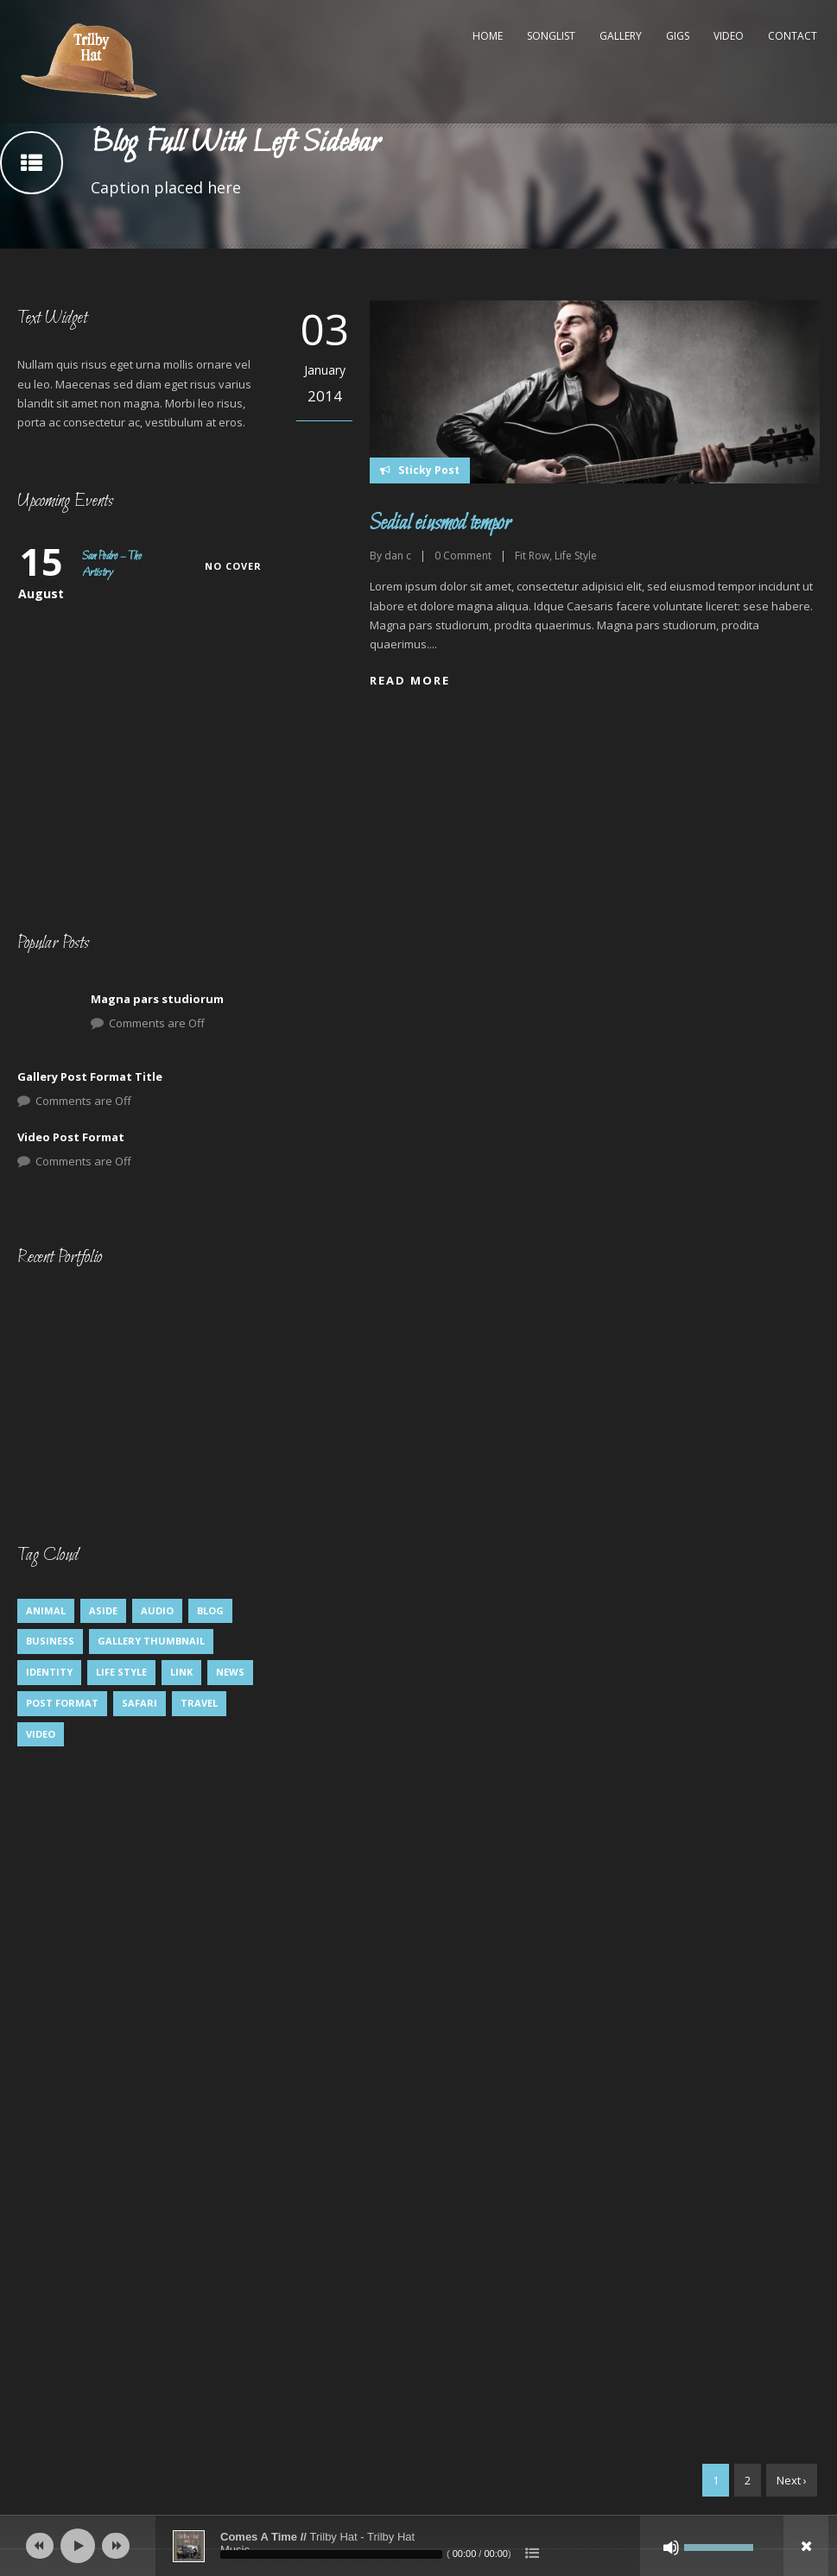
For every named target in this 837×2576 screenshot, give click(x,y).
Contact (792, 35)
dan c (397, 555)
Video (728, 35)
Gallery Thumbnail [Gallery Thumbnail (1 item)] (151, 1640)
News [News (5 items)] (230, 1671)
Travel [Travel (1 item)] (199, 1702)
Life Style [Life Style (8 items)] (121, 1671)
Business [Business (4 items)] (50, 1640)
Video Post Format (70, 1137)
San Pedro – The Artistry (112, 565)
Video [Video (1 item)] (40, 1733)
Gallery (620, 35)
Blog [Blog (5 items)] (210, 1610)
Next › (792, 2480)
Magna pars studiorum (157, 999)
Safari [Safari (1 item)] (139, 1702)
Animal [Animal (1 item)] (46, 1610)
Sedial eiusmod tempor (440, 524)
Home (487, 35)
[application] (418, 2546)
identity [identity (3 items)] (49, 1671)
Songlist (551, 35)
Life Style (576, 555)
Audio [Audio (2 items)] (157, 1610)
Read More (410, 680)
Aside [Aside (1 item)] (103, 1610)
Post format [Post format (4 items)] (62, 1702)
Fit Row (532, 555)
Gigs (677, 35)
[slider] (331, 2554)
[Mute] (671, 2547)
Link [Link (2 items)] (181, 1671)
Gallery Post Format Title (89, 1076)
